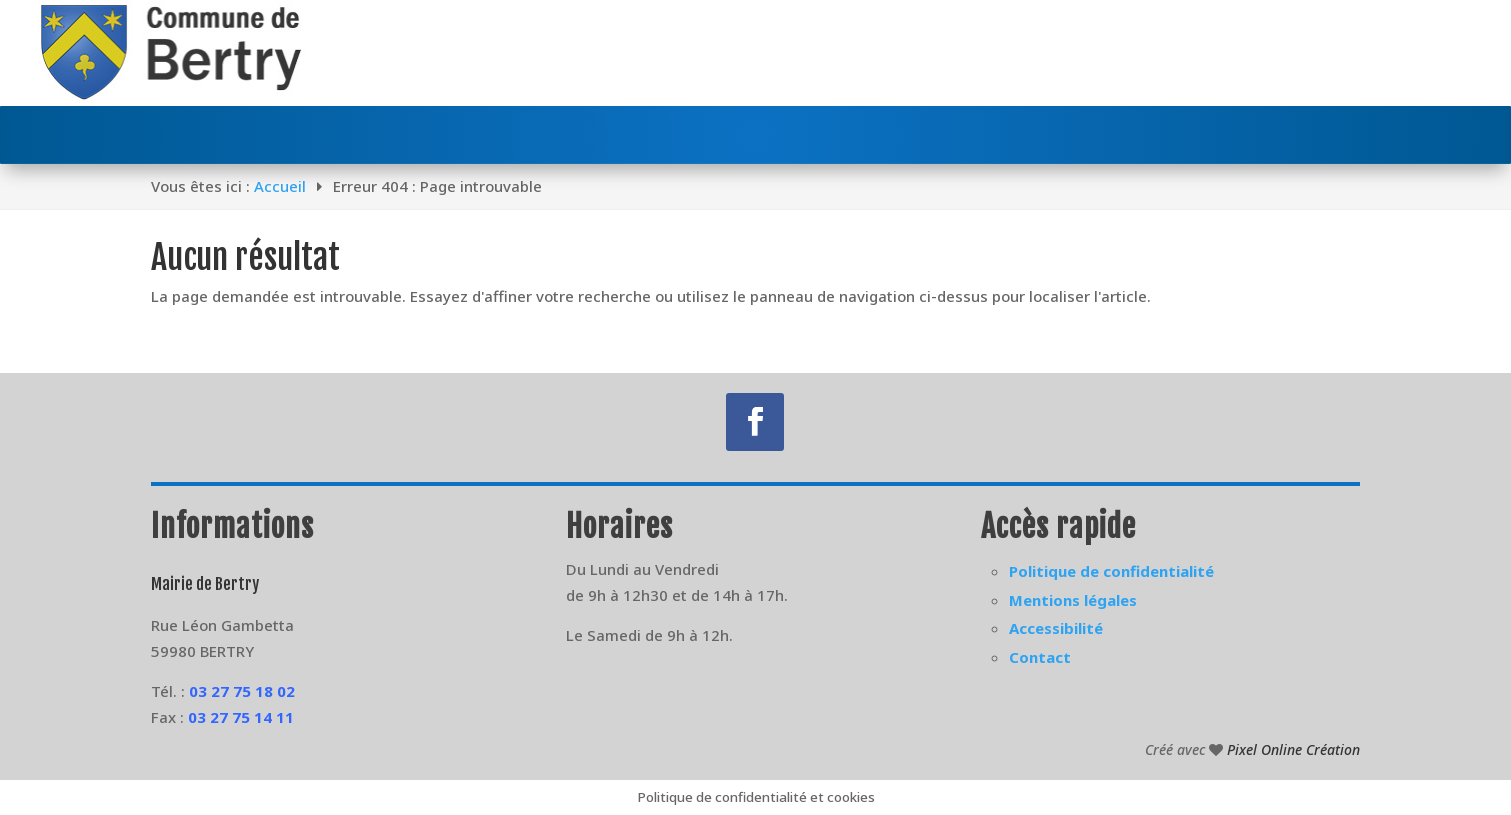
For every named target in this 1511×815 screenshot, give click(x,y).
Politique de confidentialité (1111, 571)
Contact (1040, 657)
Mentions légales (1073, 600)
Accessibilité (1056, 628)
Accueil (280, 186)
